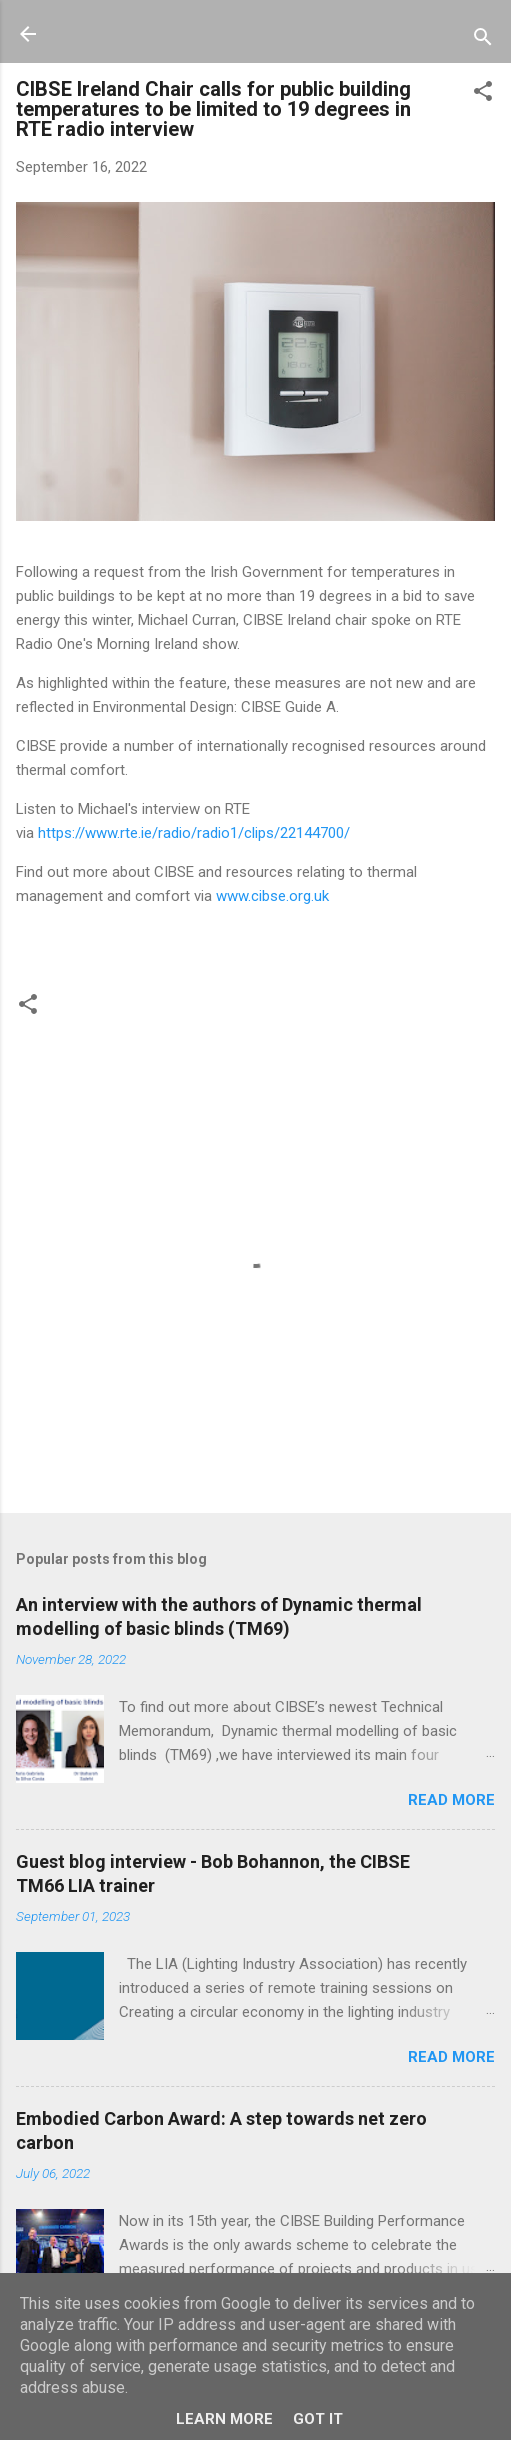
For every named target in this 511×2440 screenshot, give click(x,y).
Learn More (224, 2419)
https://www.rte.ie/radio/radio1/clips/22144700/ (194, 833)
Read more (451, 1800)
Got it (318, 2419)
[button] (483, 94)
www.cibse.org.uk (272, 896)
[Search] (483, 40)
